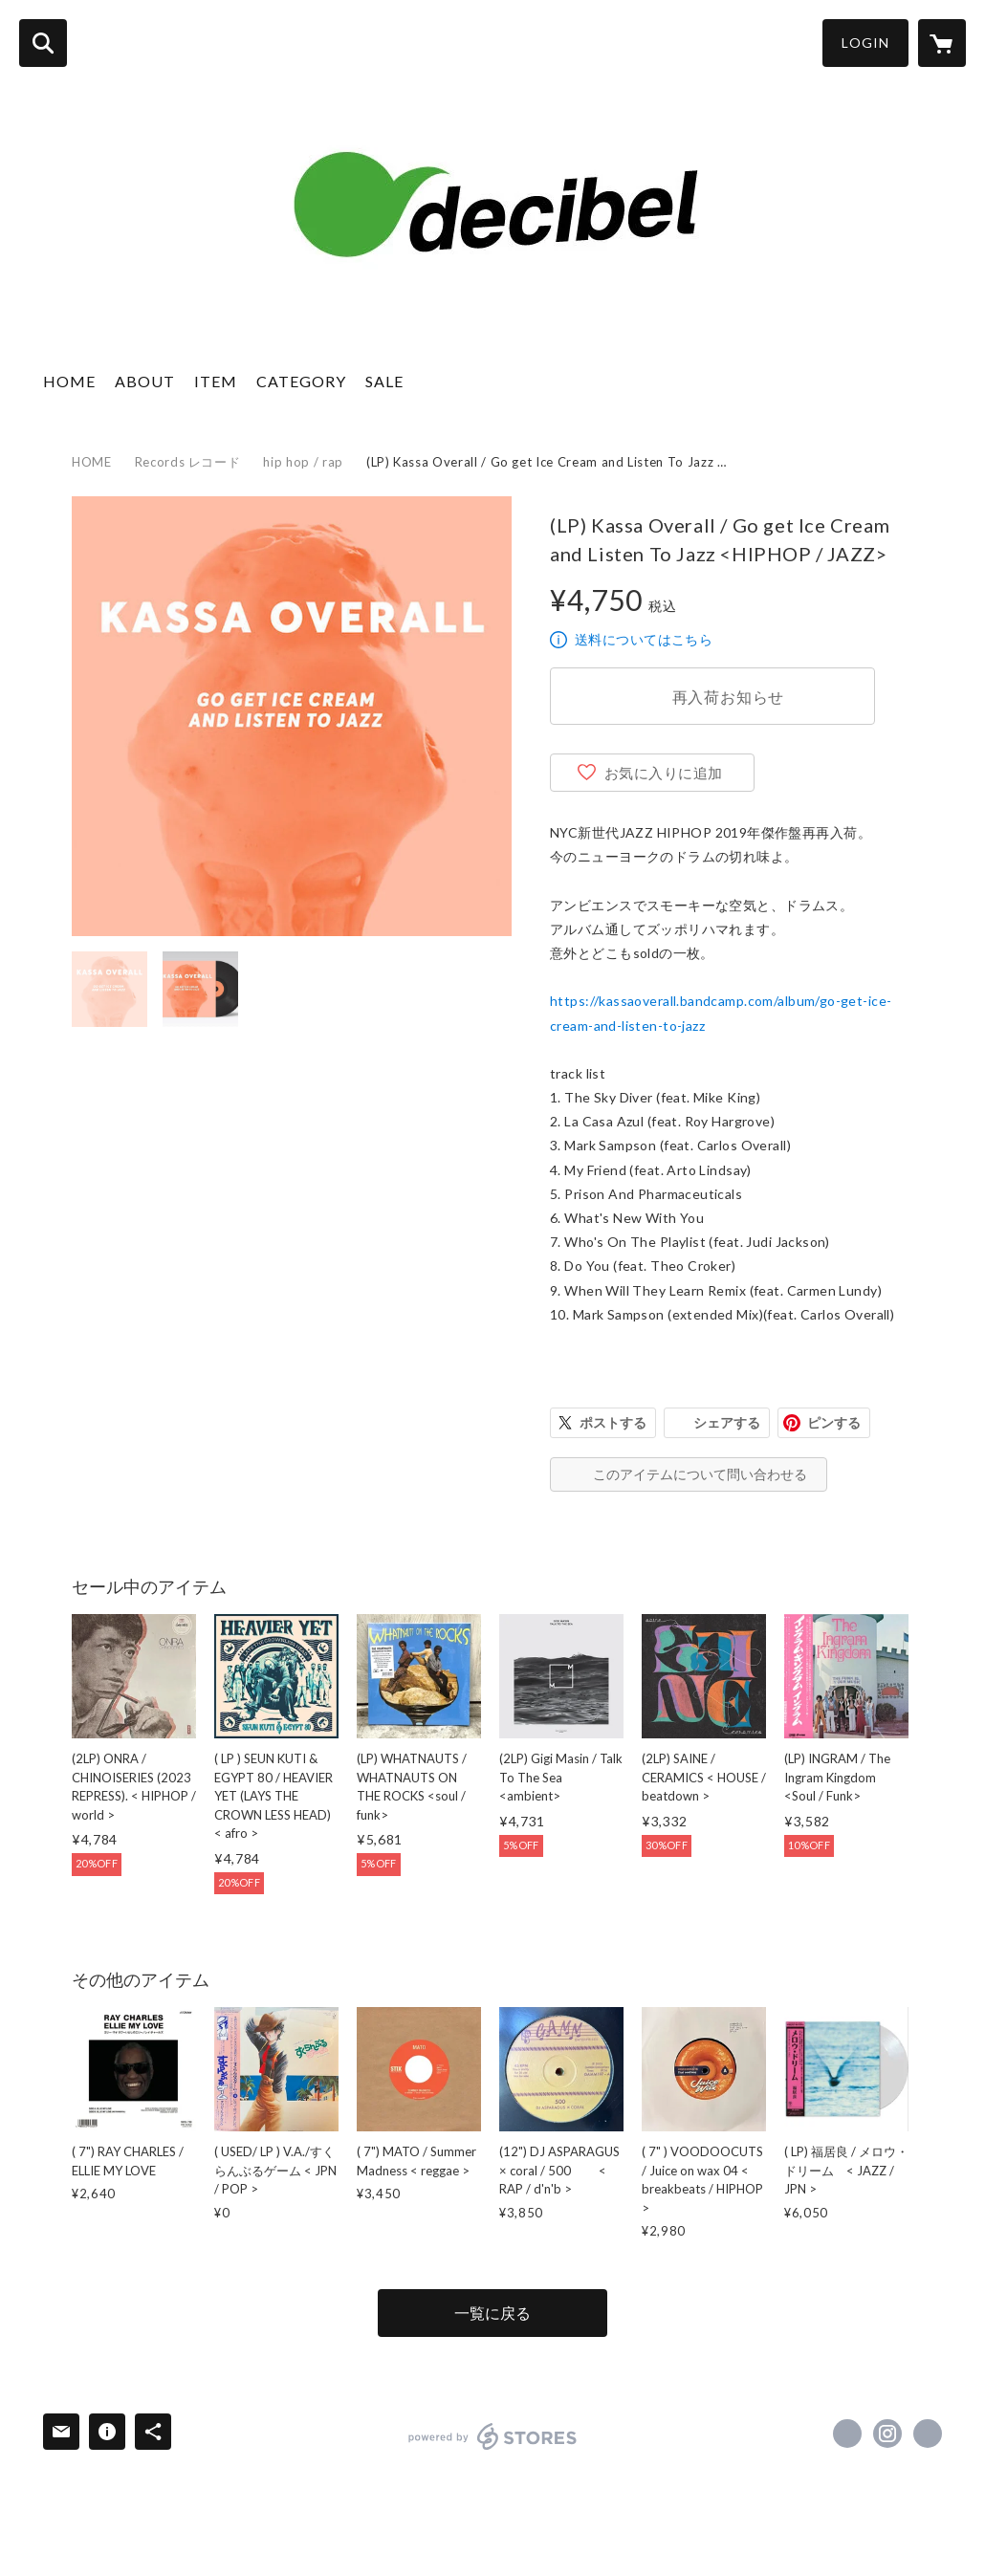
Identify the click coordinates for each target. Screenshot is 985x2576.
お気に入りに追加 (663, 772)
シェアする (726, 1422)
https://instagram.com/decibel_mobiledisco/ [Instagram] (887, 2433)
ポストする (613, 1422)
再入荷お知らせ (728, 697)
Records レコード (188, 461)
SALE (384, 381)
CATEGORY (301, 381)
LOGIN (865, 42)
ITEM (215, 381)
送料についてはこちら (643, 639)
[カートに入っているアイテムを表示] (942, 43)
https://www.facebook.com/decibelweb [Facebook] (847, 2433)
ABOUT (145, 381)
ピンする (834, 1422)
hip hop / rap (302, 461)
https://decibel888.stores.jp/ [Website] (927, 2433)
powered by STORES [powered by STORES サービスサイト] (493, 2436)
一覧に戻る (492, 2312)
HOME (69, 381)
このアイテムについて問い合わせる (700, 1474)
